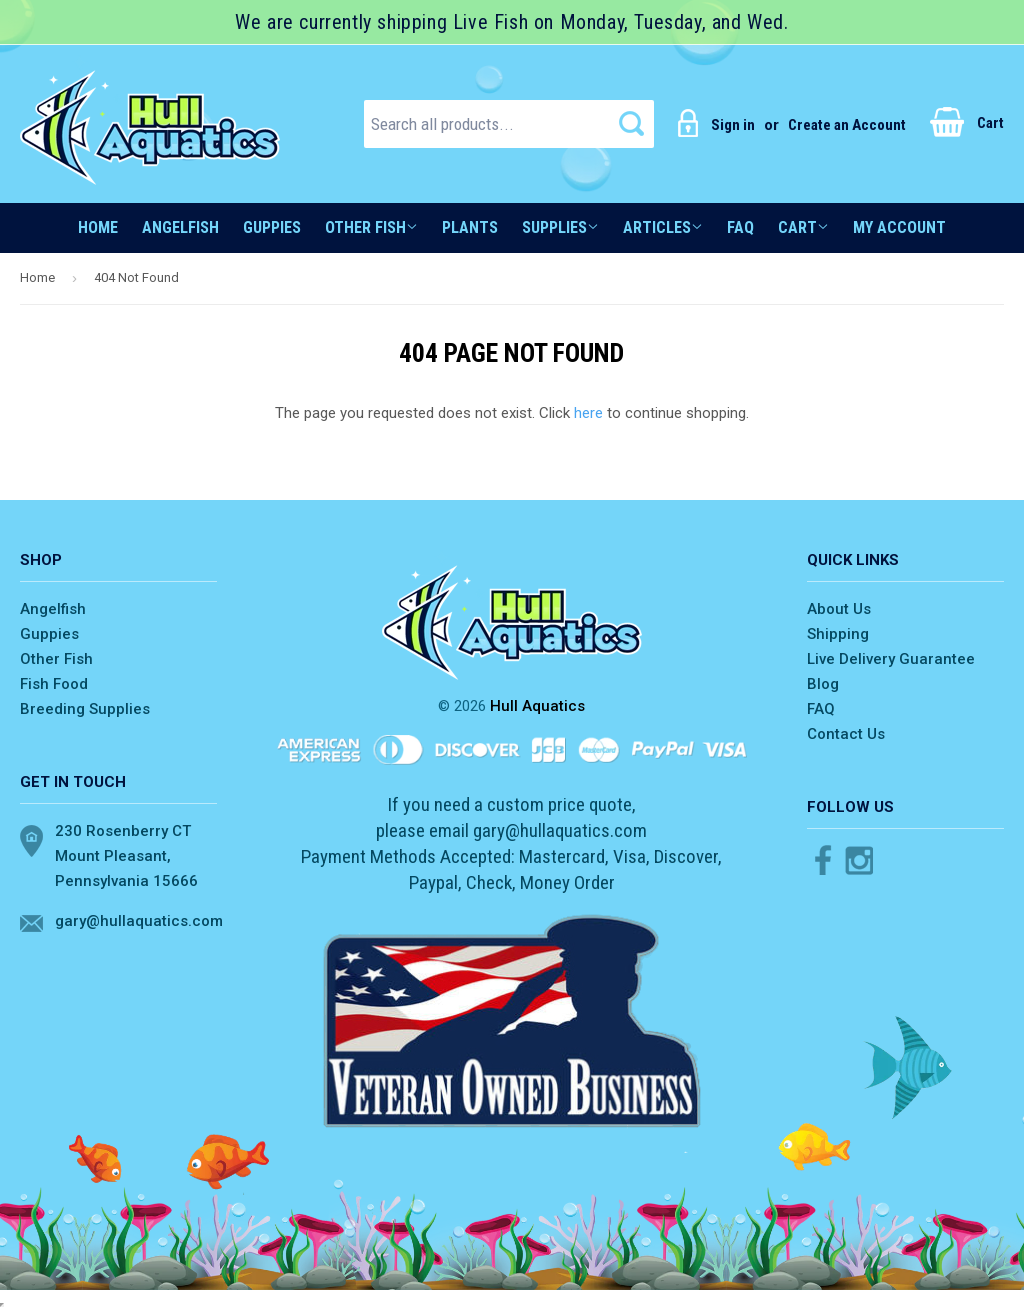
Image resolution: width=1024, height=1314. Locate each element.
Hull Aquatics (537, 706)
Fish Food (54, 684)
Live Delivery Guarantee (891, 659)
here (588, 413)
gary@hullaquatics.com (136, 921)
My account (899, 227)
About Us (839, 609)
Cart (967, 123)
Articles (663, 227)
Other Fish (371, 227)
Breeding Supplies (85, 709)
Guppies (272, 227)
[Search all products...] (509, 124)
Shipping (838, 634)
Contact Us (846, 734)
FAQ (740, 227)
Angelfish (180, 227)
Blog (823, 684)
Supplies (560, 227)
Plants (470, 227)
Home (98, 227)
